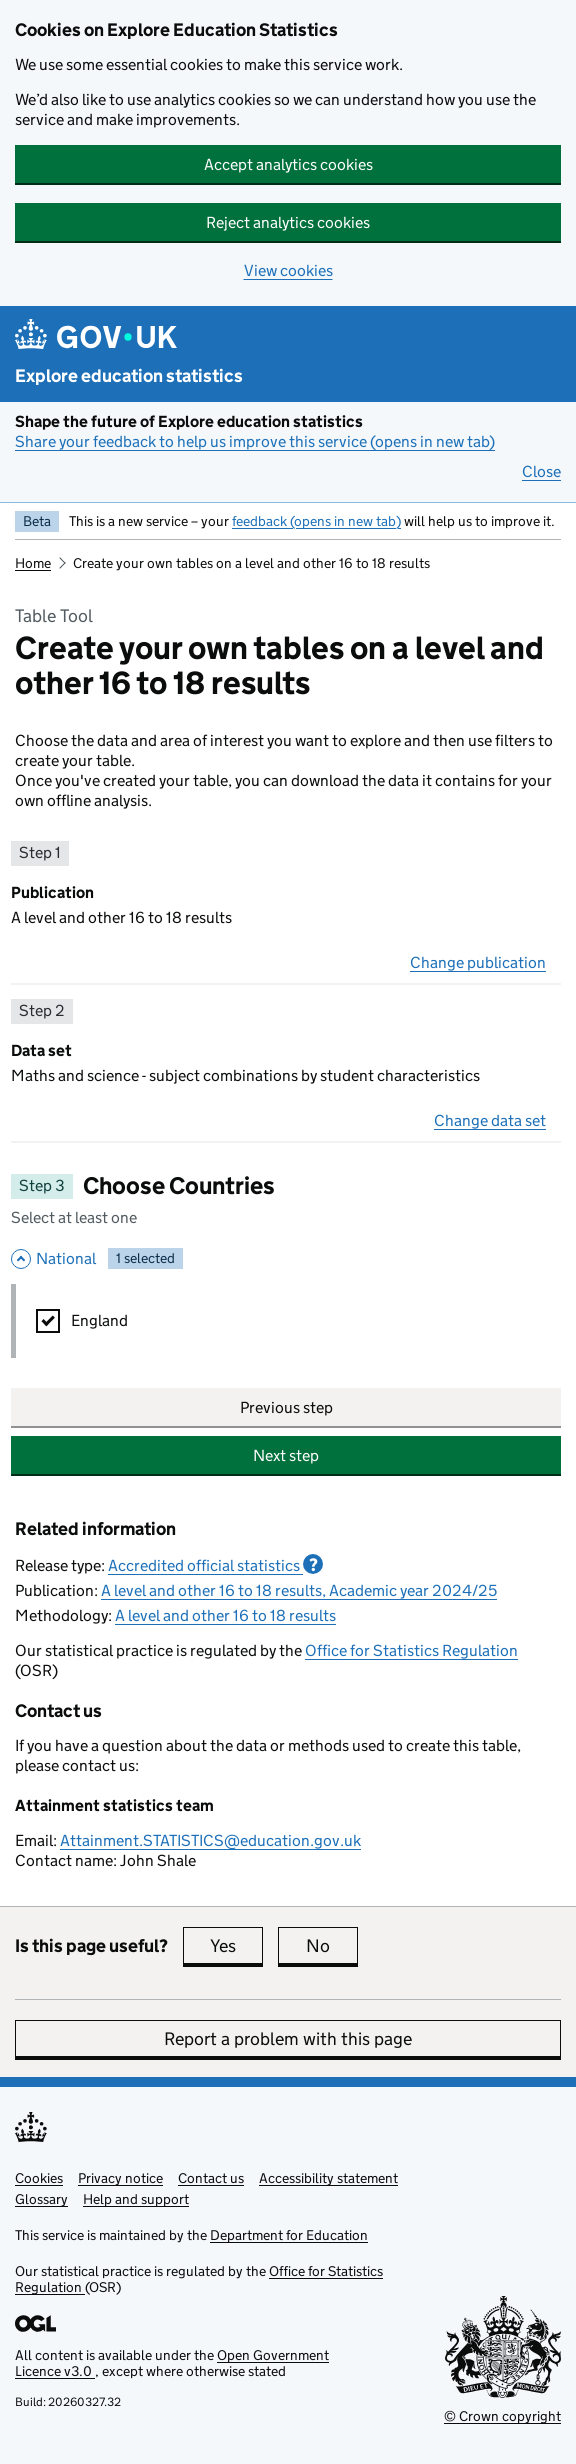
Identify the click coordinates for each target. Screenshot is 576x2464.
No (332, 1946)
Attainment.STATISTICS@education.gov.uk (210, 1840)
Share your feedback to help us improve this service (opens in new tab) (255, 441)
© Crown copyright (502, 2416)
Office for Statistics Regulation (411, 1650)
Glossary (41, 2199)
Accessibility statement (328, 2178)
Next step (286, 1455)
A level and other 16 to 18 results (225, 1615)
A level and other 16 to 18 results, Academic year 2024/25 (299, 1590)
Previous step (286, 1407)
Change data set (490, 1120)
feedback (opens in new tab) (316, 521)
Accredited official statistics (215, 1565)
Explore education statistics (129, 376)
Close (541, 471)
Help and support (136, 2199)
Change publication (478, 962)
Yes (236, 1946)
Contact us (211, 2178)
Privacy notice (120, 2178)
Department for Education (289, 2235)
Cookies (39, 2178)
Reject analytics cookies (288, 222)
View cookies (288, 270)
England (99, 1320)
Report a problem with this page (288, 2039)
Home (33, 563)
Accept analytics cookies (288, 164)
